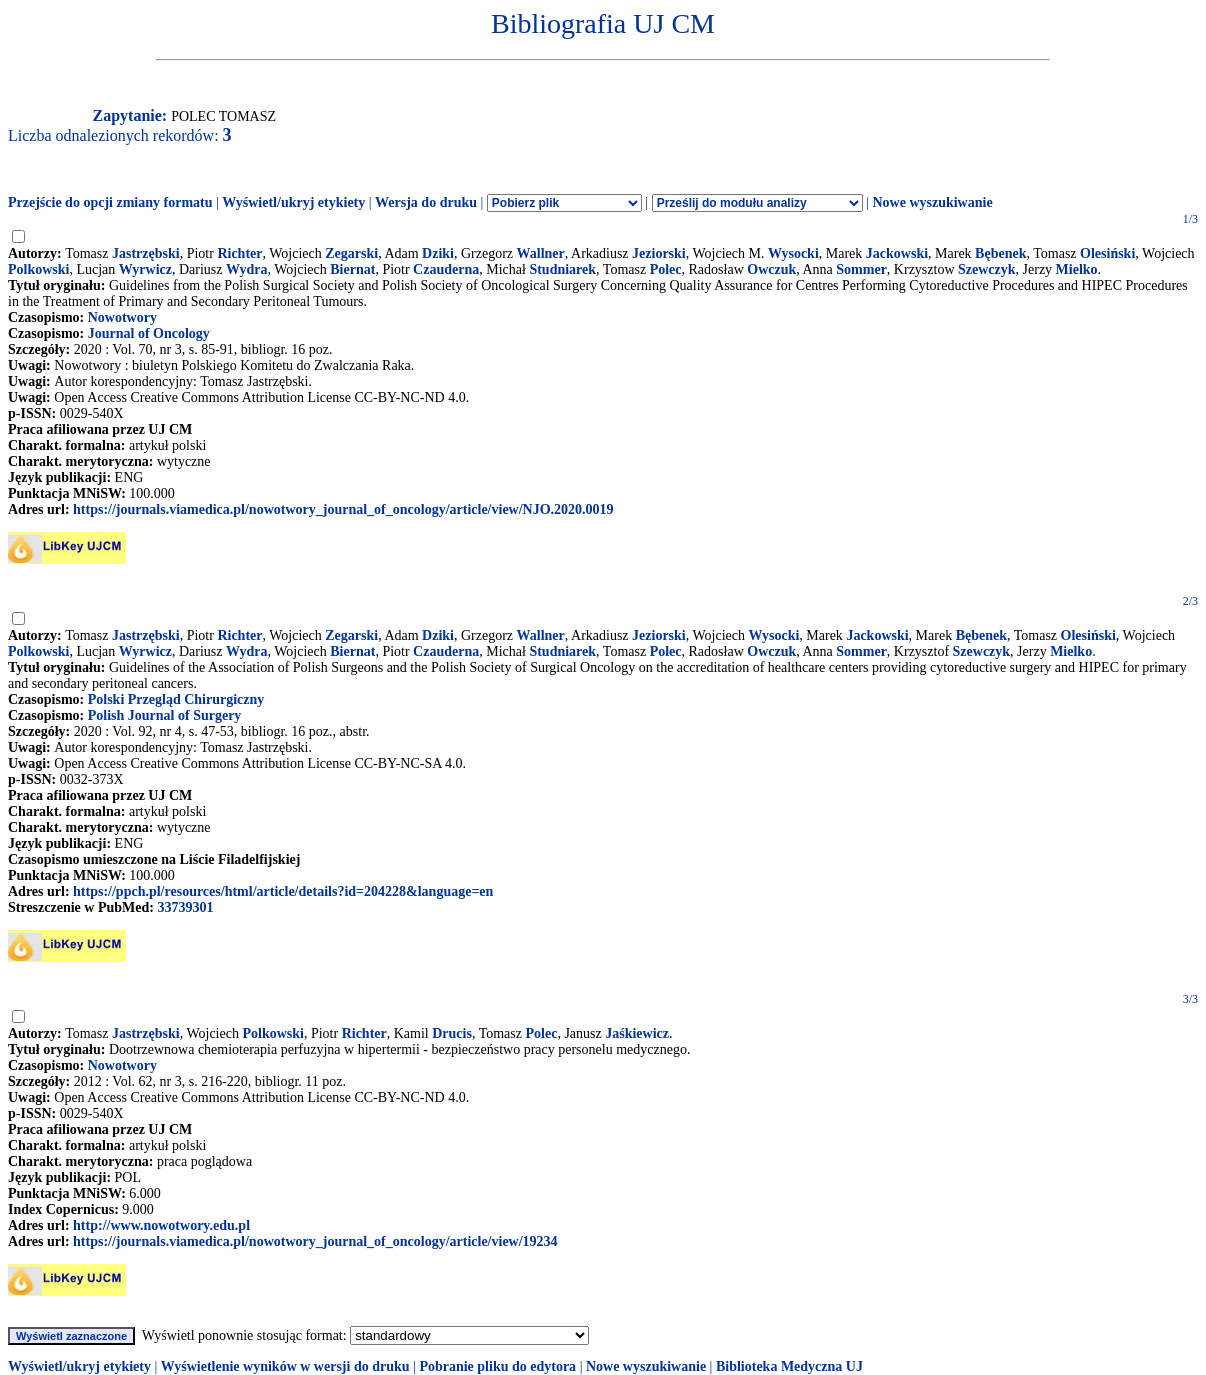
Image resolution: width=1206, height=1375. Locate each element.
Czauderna (446, 269)
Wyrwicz (145, 269)
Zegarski (351, 253)
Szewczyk (987, 269)
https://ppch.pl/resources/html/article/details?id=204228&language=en (283, 891)
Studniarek (562, 269)
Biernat (352, 269)
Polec (666, 269)
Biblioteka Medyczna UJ (789, 1366)
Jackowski (897, 253)
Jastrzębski (146, 253)
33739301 (185, 907)
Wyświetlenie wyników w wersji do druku (285, 1366)
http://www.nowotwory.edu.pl (161, 1225)
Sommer (861, 269)
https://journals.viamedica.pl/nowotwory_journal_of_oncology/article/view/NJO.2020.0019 (343, 509)
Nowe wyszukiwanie (932, 202)
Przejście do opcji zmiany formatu (110, 202)
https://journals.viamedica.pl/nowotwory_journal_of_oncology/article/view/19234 (315, 1241)
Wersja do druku (426, 202)
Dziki (438, 253)
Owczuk (771, 269)
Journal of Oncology (149, 333)
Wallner (541, 253)
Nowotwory (122, 317)
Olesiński (1107, 253)
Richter (239, 253)
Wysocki (793, 253)
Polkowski (38, 269)
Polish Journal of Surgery (165, 715)
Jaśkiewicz (637, 1033)
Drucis (452, 1033)
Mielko (1077, 269)
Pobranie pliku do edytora (497, 1366)
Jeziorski (659, 253)
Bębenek (1000, 253)
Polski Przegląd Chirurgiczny (176, 699)
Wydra (246, 269)
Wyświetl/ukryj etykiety (293, 202)
